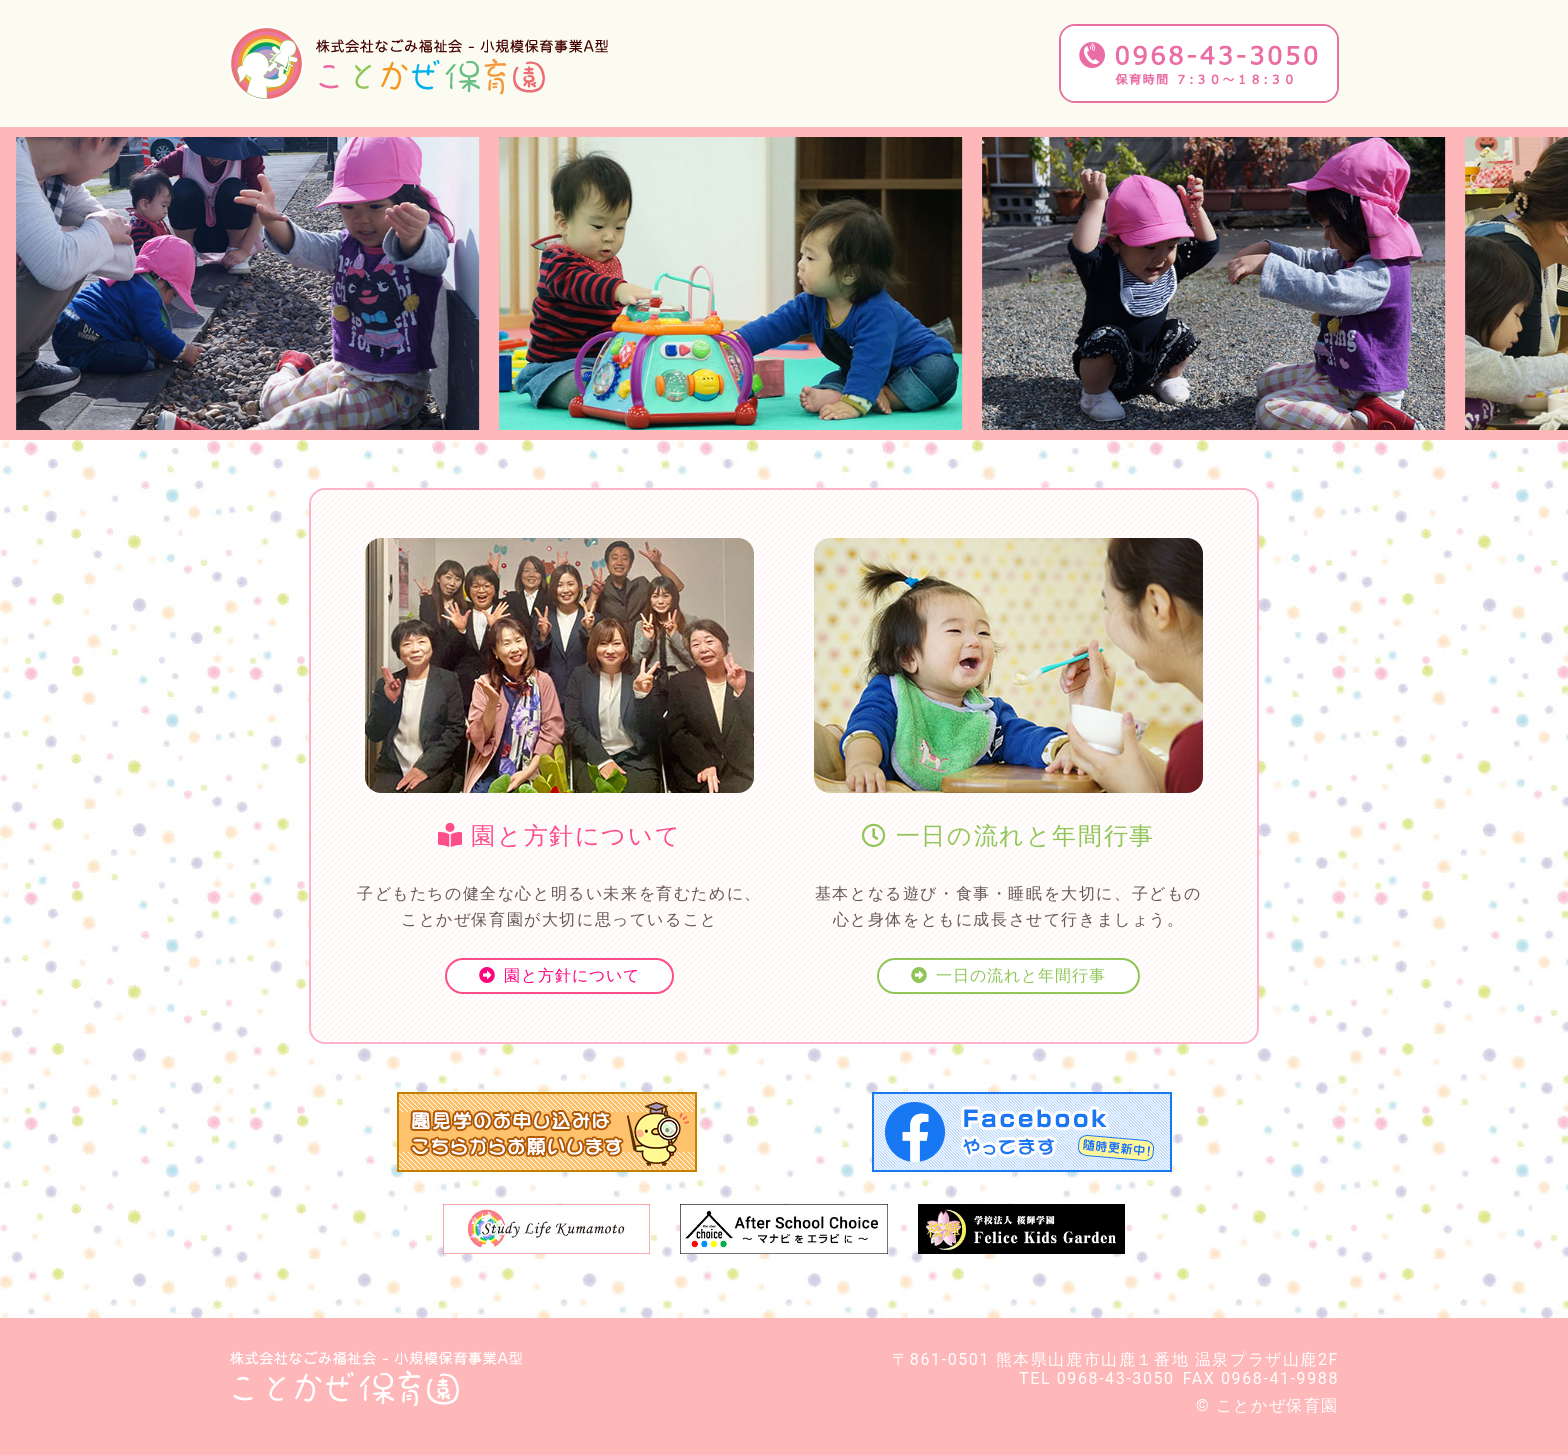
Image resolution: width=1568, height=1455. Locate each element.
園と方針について (559, 975)
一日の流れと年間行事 (1008, 975)
